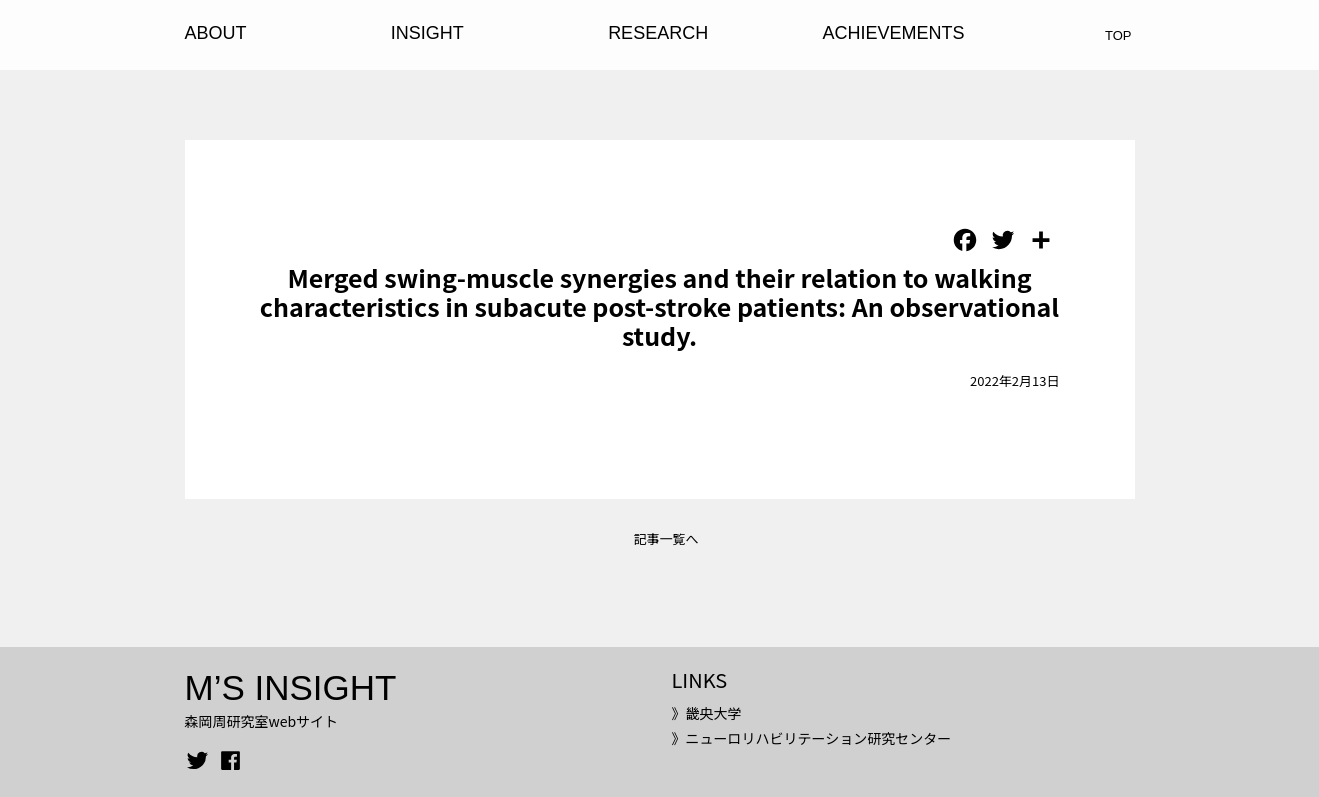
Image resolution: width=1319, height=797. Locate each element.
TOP (1118, 35)
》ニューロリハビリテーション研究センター (811, 738)
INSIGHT (427, 33)
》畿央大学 (706, 713)
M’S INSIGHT (291, 687)
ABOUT (216, 33)
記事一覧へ (665, 538)
